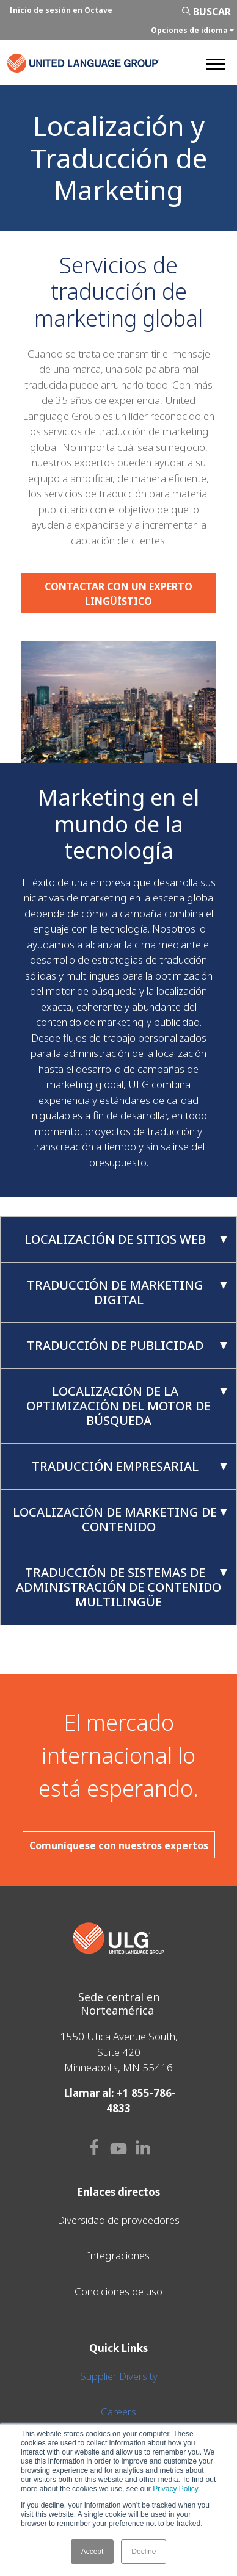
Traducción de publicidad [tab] (127, 1345)
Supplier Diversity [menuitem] (119, 2376)
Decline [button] (143, 2551)
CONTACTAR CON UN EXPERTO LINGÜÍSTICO (118, 594)
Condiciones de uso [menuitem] (118, 2291)
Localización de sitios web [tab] (126, 1239)
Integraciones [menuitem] (118, 2255)
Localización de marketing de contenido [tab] (120, 1519)
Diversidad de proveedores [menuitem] (118, 2220)
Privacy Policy (175, 2488)
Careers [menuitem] (118, 2412)
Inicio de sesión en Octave (60, 10)
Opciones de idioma (192, 30)
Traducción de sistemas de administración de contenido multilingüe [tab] (121, 1587)
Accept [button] (92, 2551)
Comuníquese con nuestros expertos (118, 1845)
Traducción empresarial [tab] (130, 1466)
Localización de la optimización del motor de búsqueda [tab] (126, 1406)
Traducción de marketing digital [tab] (127, 1292)
